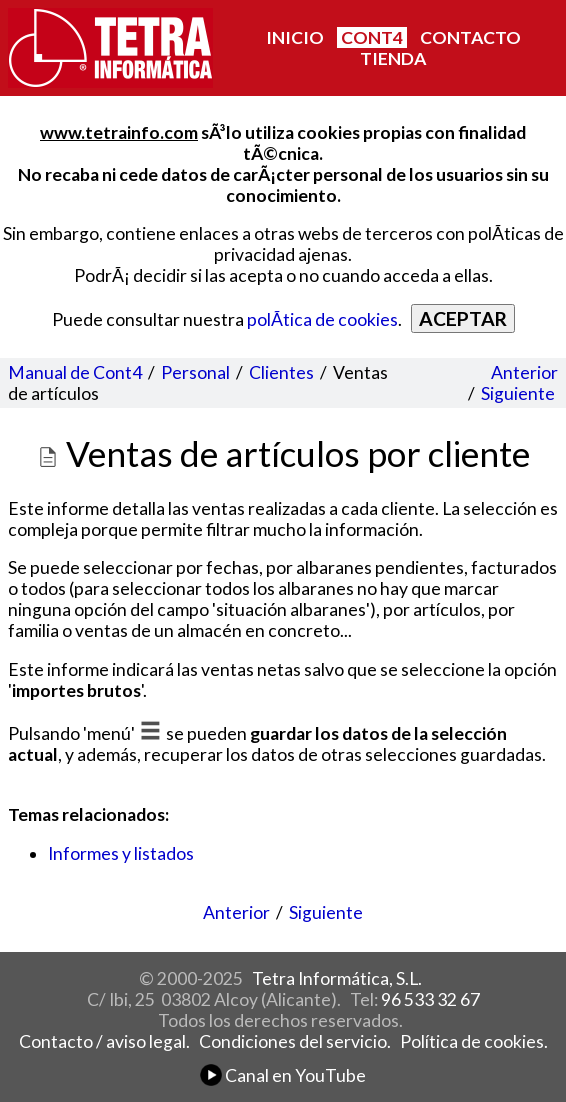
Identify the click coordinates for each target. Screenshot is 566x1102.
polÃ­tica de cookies (322, 319)
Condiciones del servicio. (295, 1041)
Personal (195, 372)
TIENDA (393, 58)
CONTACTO (470, 37)
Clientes (281, 372)
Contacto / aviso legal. (104, 1041)
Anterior (524, 372)
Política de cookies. (474, 1041)
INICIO (295, 37)
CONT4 (372, 37)
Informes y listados (121, 853)
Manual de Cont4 (75, 372)
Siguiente (518, 393)
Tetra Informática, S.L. (337, 978)
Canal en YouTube (283, 1075)
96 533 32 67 (430, 999)
